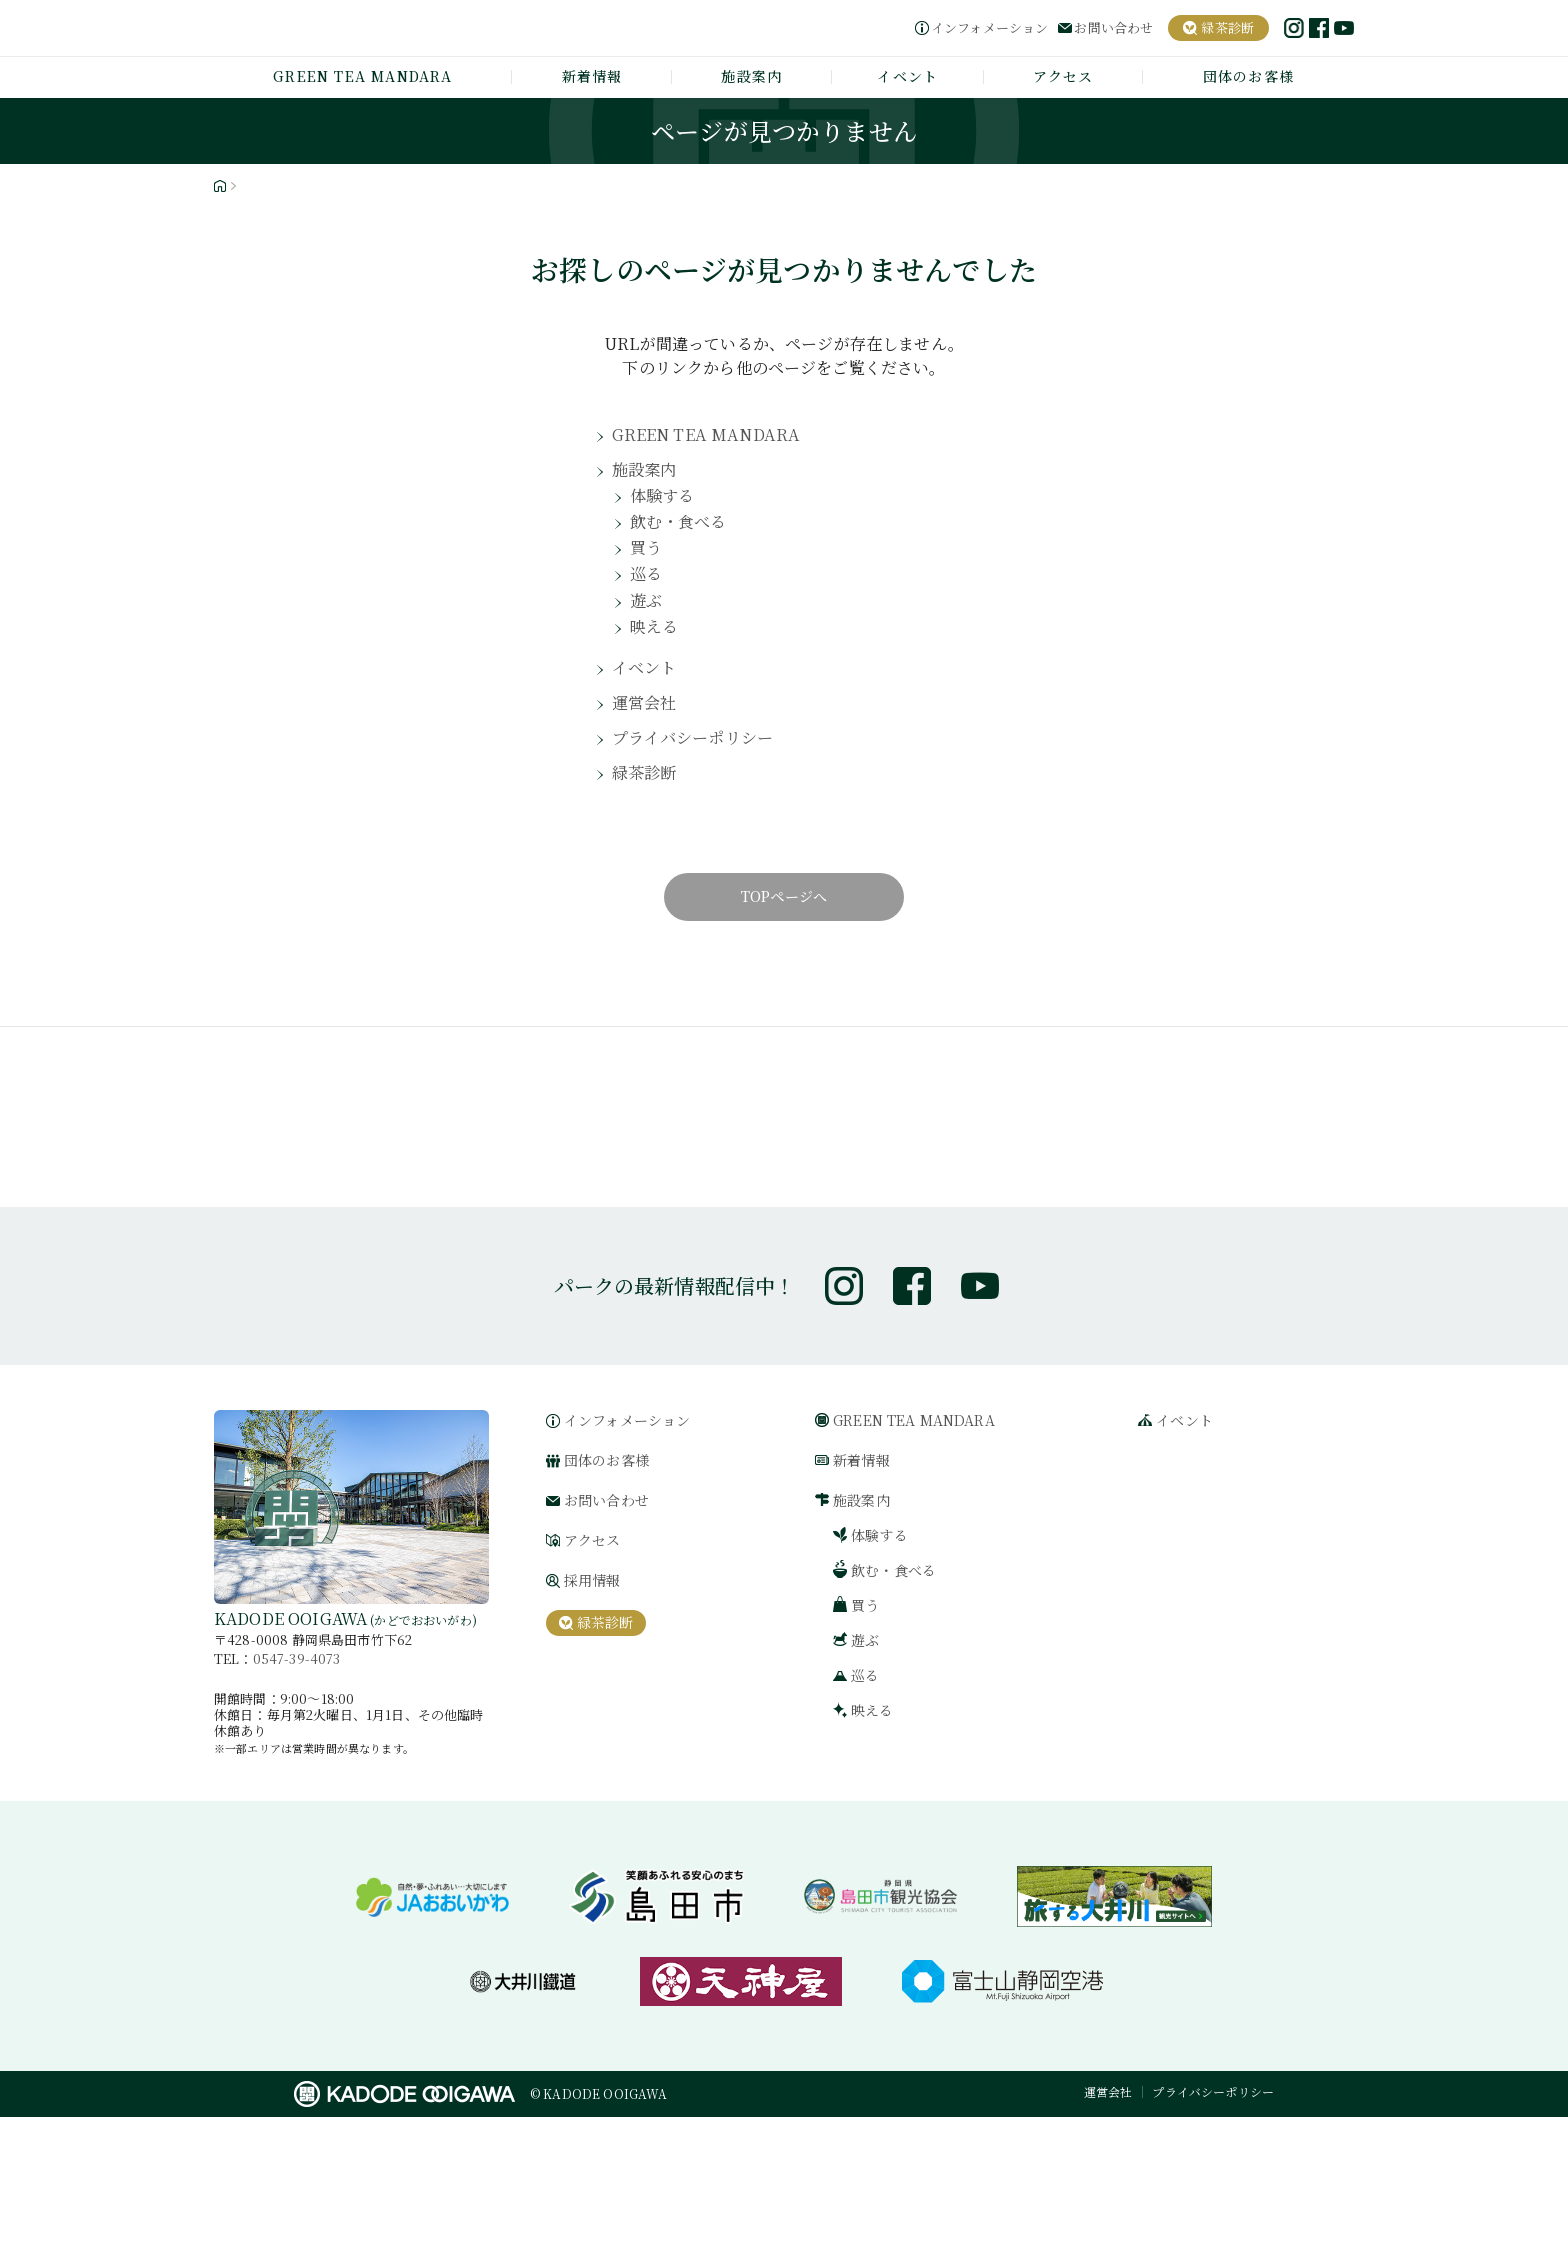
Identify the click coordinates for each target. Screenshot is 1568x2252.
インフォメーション (989, 28)
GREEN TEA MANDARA (362, 76)
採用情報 (592, 1716)
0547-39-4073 (297, 1793)
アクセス (1063, 76)
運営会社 (648, 730)
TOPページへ (784, 931)
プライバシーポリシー (702, 768)
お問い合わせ (1113, 28)
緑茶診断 (648, 806)
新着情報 (592, 76)
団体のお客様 (1248, 76)
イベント (907, 76)
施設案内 (751, 76)
